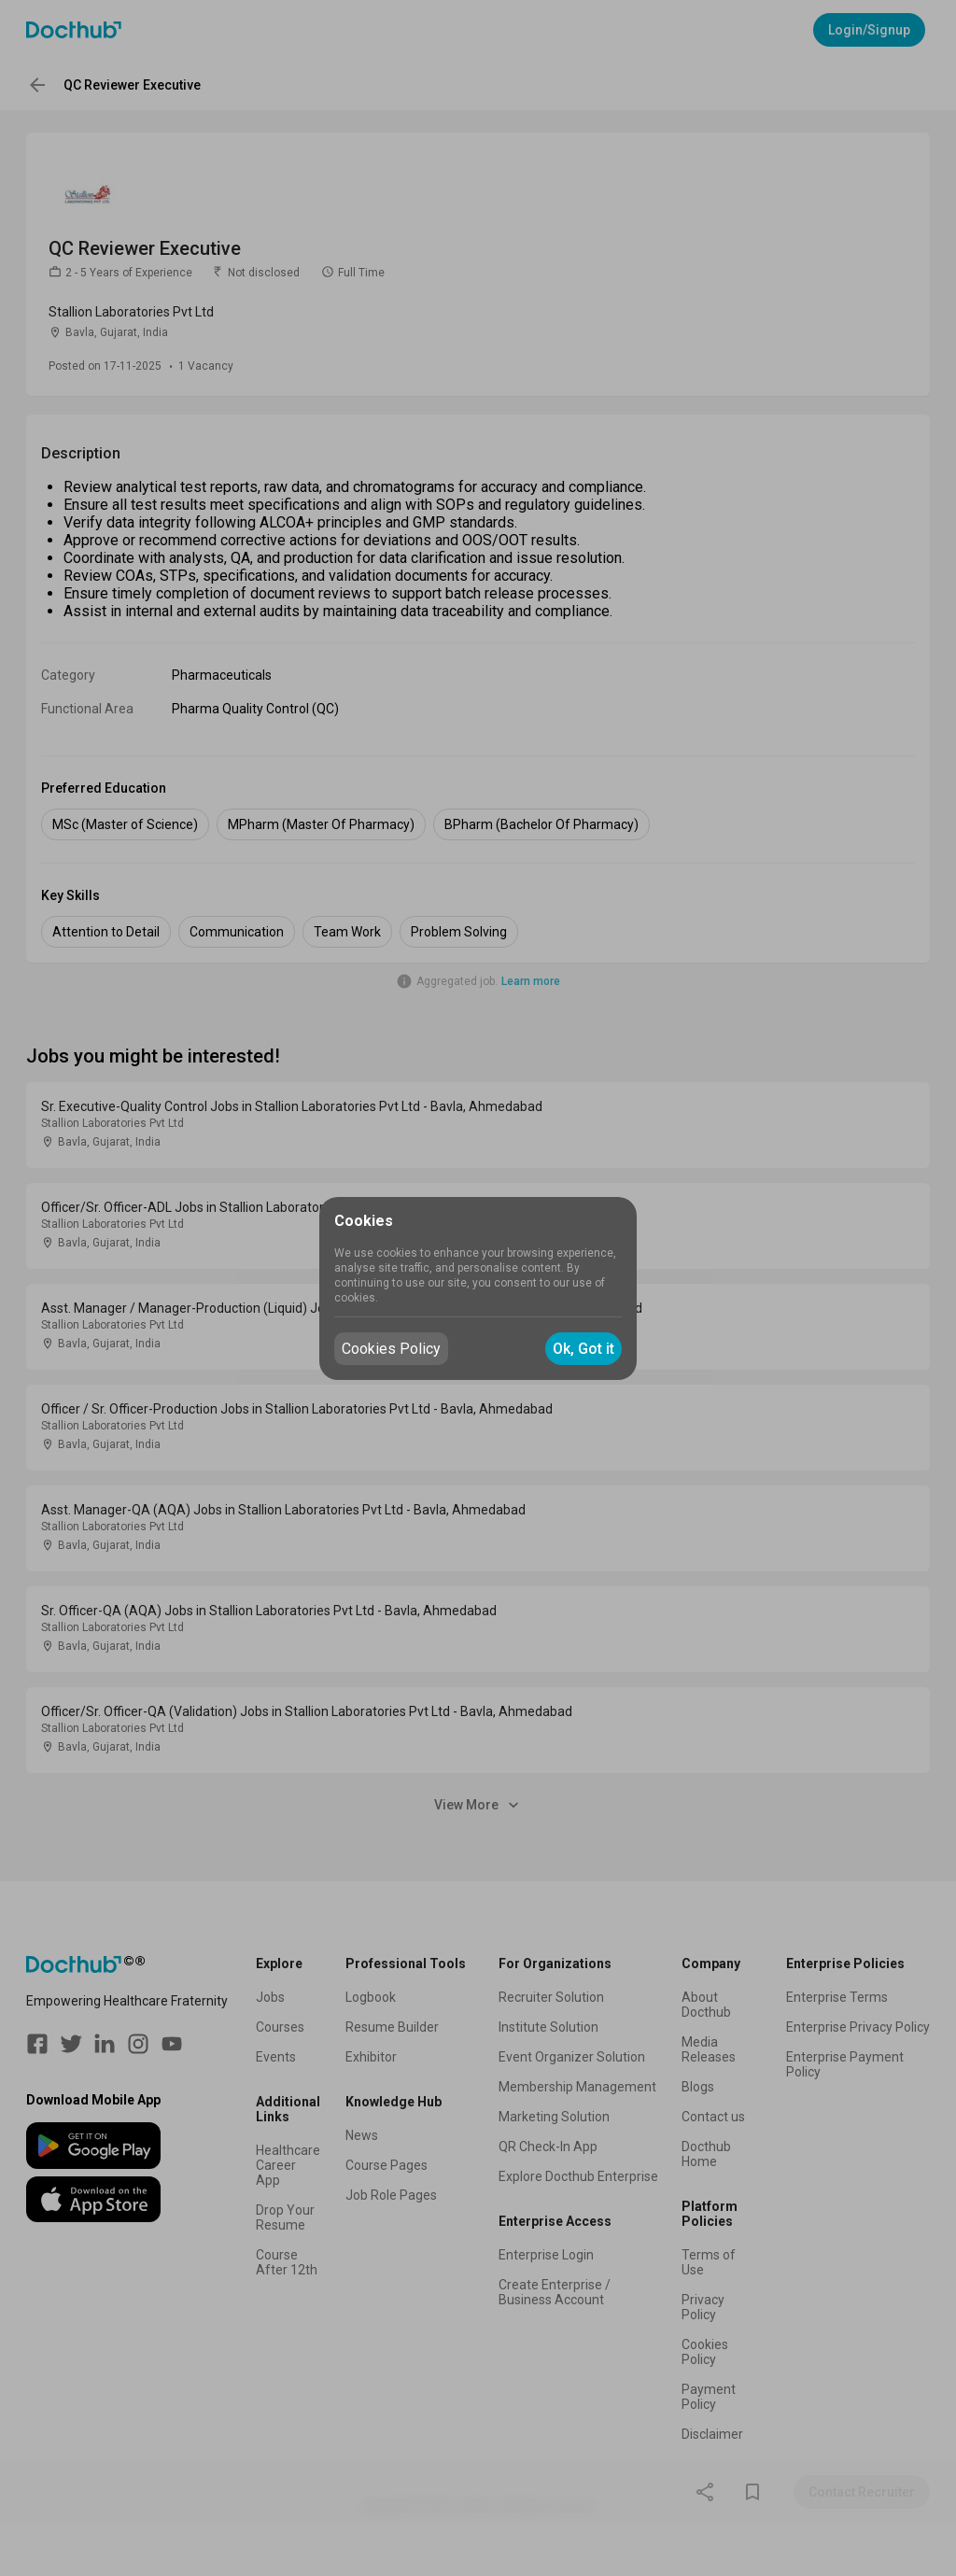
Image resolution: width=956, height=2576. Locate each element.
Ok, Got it (583, 1349)
